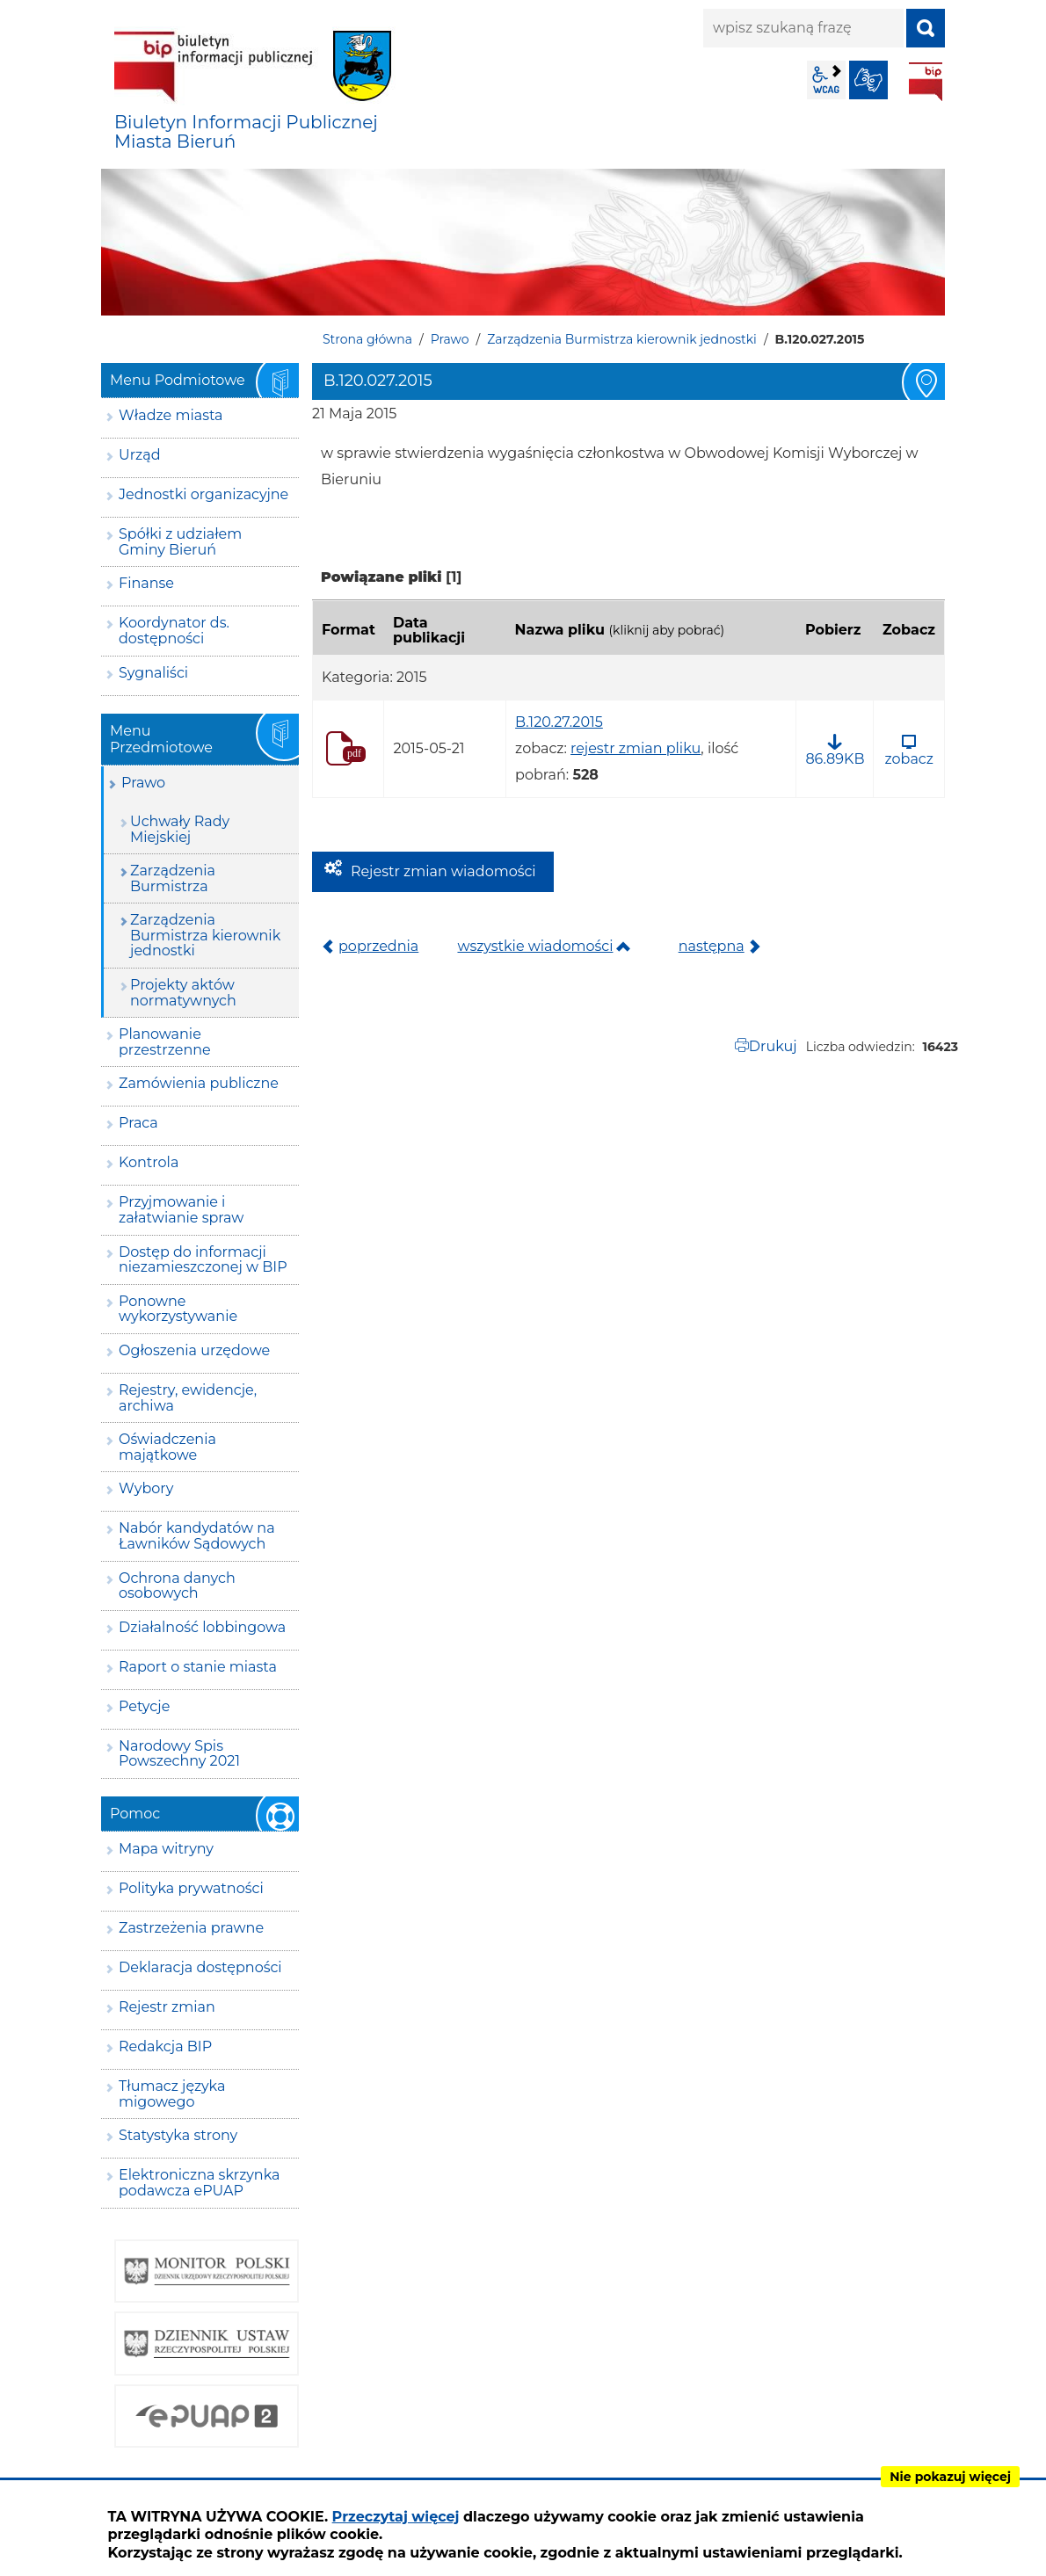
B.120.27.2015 (559, 722)
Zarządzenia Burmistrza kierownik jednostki (622, 339)
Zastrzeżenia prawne (191, 1927)
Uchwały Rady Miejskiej (179, 829)
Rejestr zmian (167, 2007)
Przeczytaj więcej (396, 2516)
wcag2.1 (826, 80)
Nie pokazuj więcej (950, 2477)
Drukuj (773, 1046)
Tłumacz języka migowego (172, 2094)
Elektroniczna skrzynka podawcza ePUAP (199, 2182)
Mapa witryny (166, 1848)
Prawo (450, 339)
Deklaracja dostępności (200, 1967)
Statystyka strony (178, 2135)
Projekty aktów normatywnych (183, 992)
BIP (925, 81)
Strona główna (367, 339)
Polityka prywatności (191, 1888)
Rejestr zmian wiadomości (443, 871)
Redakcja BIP (165, 2046)
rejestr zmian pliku (635, 748)
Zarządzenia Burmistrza (172, 878)
